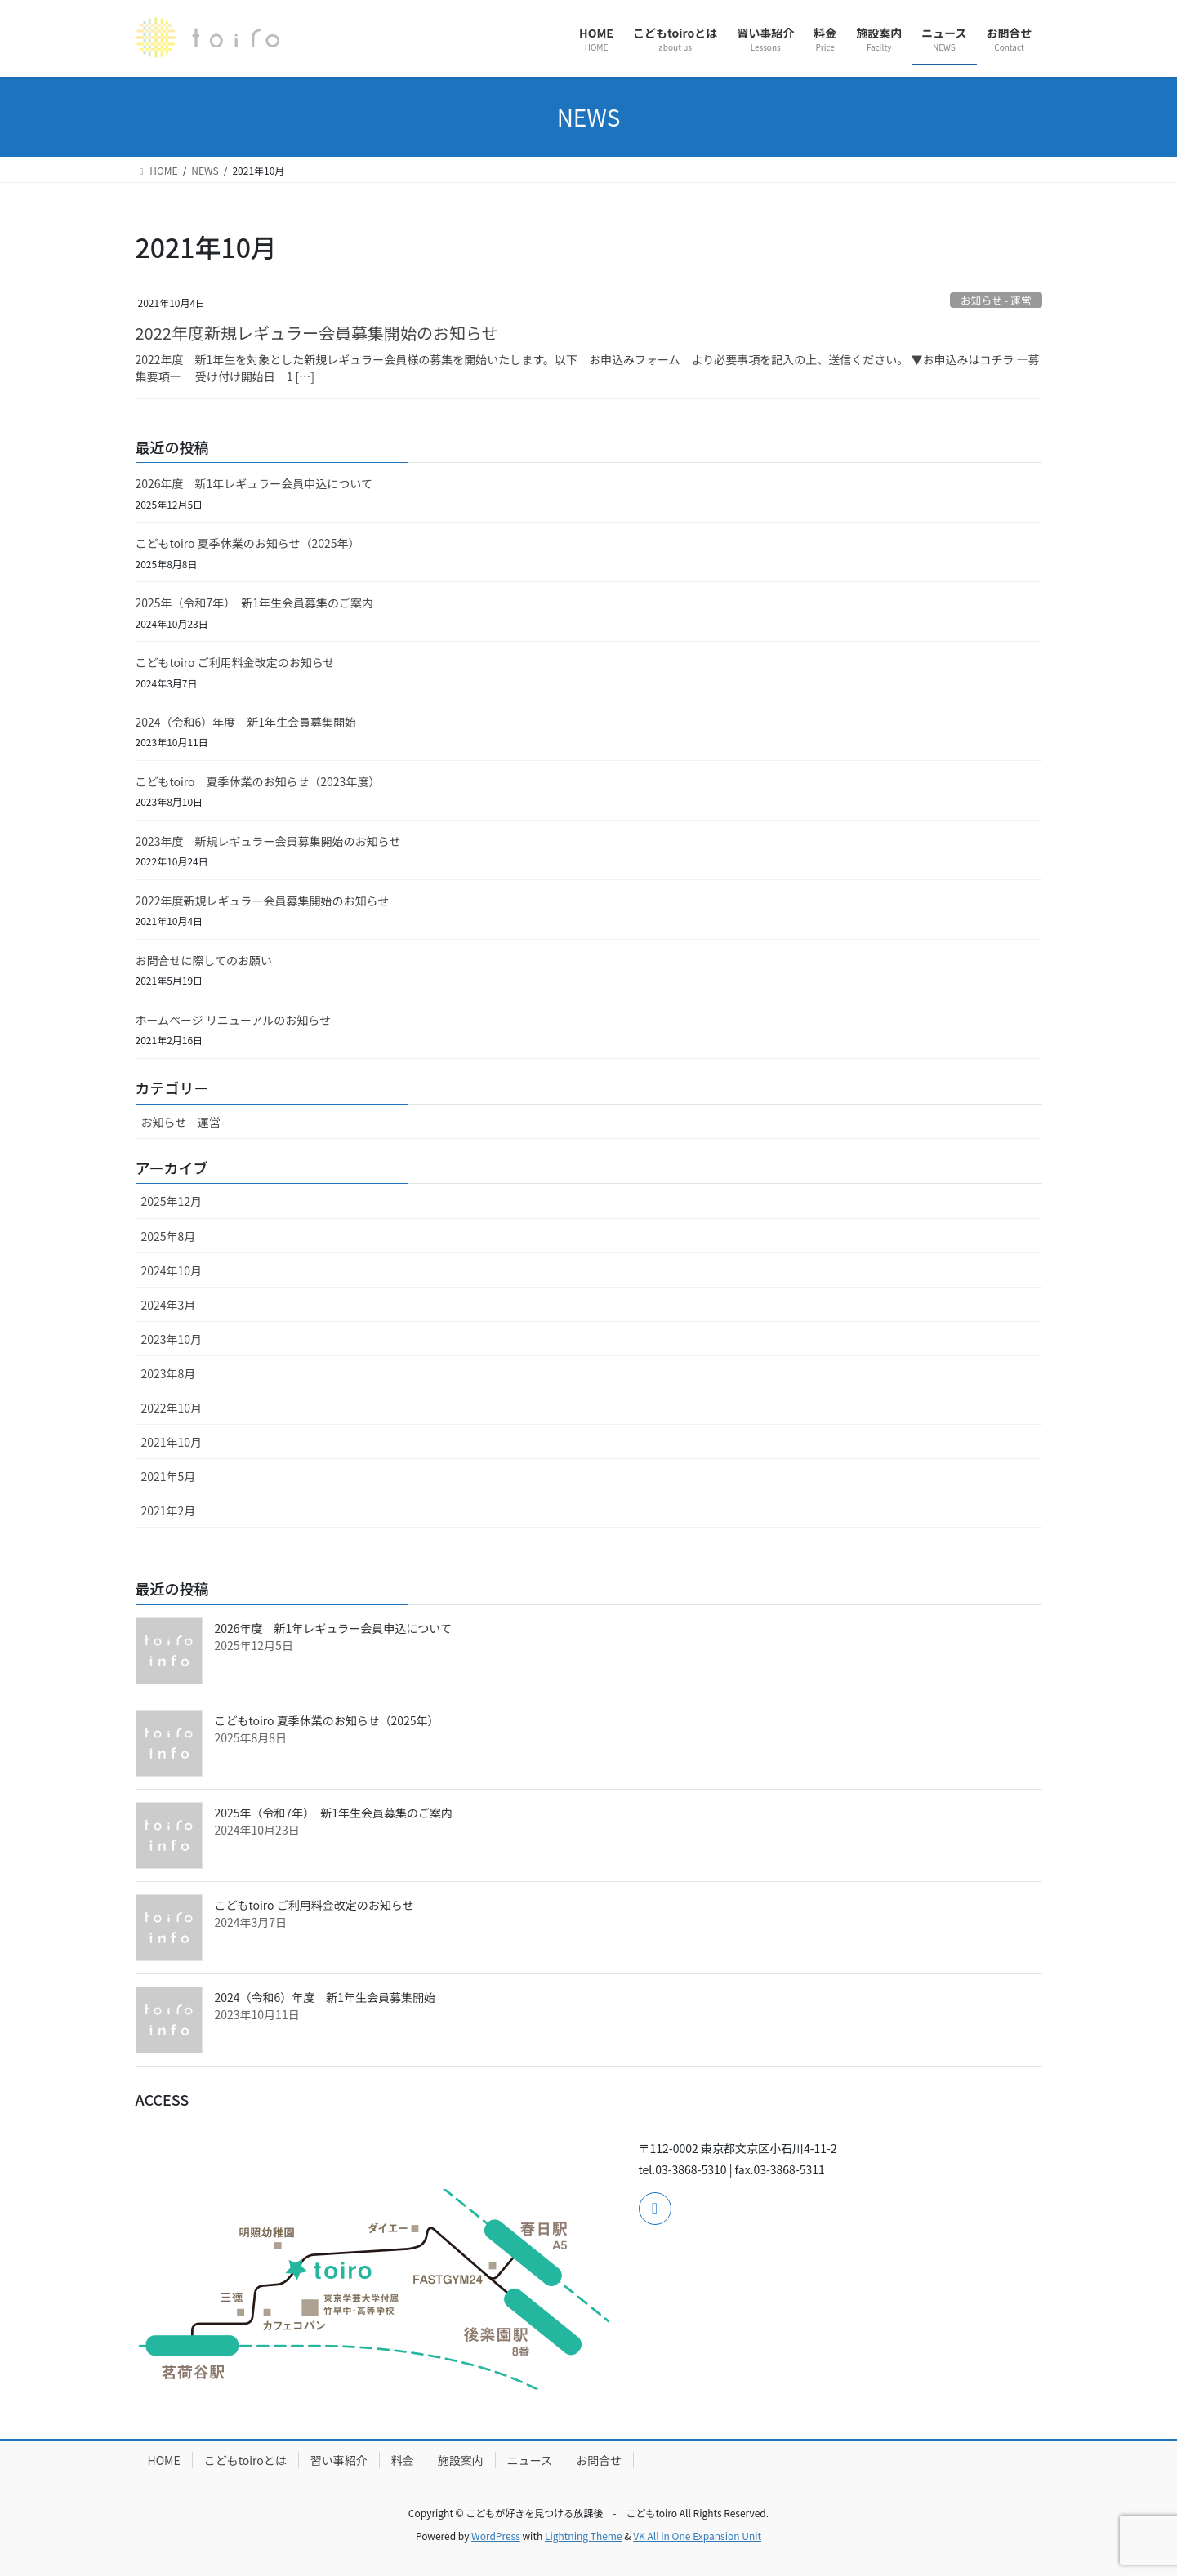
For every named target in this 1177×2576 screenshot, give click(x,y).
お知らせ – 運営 (181, 1122)
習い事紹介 (339, 2460)
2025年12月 (172, 1201)
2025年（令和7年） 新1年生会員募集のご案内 (255, 602)
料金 (402, 2460)
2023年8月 (168, 1373)
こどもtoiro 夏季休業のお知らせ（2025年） (248, 543)
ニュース (529, 2460)
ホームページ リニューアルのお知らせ (233, 1020)
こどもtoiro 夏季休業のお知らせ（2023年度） (258, 781)
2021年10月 (172, 1442)
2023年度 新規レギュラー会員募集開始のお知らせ (268, 841)
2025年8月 (168, 1236)
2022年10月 (172, 1407)
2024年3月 (168, 1305)
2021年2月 (168, 1510)
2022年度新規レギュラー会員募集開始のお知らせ (317, 333)
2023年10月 (172, 1339)
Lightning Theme (583, 2536)
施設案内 (461, 2460)
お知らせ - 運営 (996, 300)
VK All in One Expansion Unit (697, 2536)
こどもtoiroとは (245, 2460)
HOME (164, 2460)
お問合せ (599, 2460)
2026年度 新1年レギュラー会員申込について (254, 483)
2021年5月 (168, 1476)
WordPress (495, 2536)
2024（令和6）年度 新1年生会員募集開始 (246, 722)
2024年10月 (172, 1270)
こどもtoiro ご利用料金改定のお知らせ (235, 662)
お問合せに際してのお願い (204, 960)
